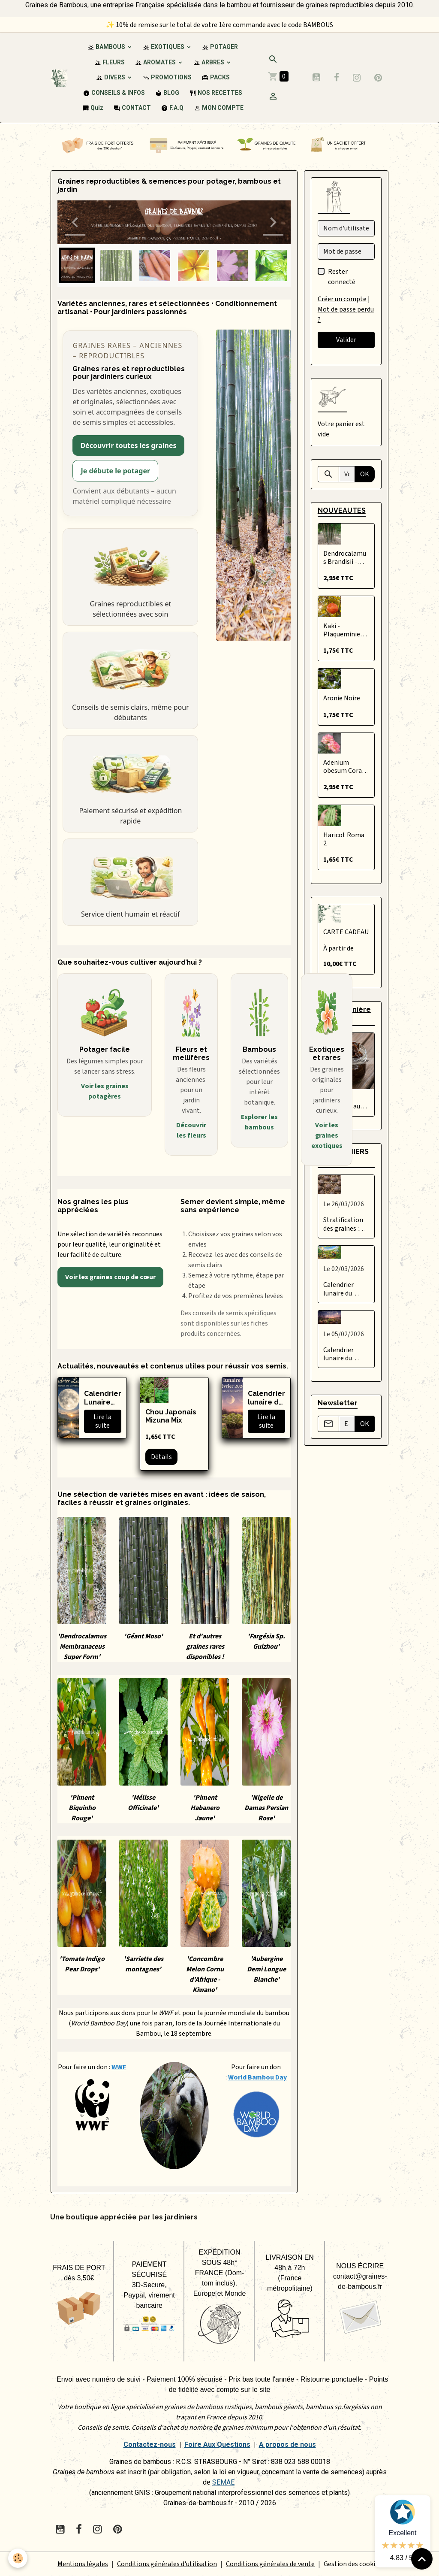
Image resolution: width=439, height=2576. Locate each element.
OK (364, 474)
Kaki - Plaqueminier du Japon (343, 630)
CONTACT (132, 108)
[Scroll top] (422, 2559)
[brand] (59, 77)
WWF (118, 2067)
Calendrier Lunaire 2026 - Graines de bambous (102, 1397)
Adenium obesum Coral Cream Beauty (343, 767)
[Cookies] (18, 2558)
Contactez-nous (149, 2444)
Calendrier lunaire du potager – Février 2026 (266, 1397)
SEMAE (223, 2482)
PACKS (216, 77)
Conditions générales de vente (270, 2564)
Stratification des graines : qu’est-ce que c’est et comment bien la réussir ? (345, 1224)
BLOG (167, 93)
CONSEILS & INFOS (114, 93)
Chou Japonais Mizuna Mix (170, 1416)
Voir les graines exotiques (327, 1135)
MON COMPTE (219, 108)
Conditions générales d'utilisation (167, 2564)
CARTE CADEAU (346, 932)
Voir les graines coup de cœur (110, 1277)
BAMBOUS (106, 47)
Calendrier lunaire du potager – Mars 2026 (345, 1289)
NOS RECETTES (215, 93)
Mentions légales (82, 2564)
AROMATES (156, 62)
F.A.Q (172, 108)
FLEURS (109, 62)
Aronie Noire (341, 698)
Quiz (92, 108)
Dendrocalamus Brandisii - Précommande (345, 558)
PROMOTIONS (167, 77)
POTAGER (220, 47)
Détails (161, 1457)
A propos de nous (287, 2444)
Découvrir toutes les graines (128, 445)
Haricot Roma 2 (343, 839)
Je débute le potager (115, 470)
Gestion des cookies (353, 2564)
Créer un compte (342, 299)
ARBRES (209, 62)
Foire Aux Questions (217, 2444)
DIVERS (111, 77)
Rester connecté (341, 277)
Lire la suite (102, 1421)
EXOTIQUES (164, 47)
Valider (346, 340)
